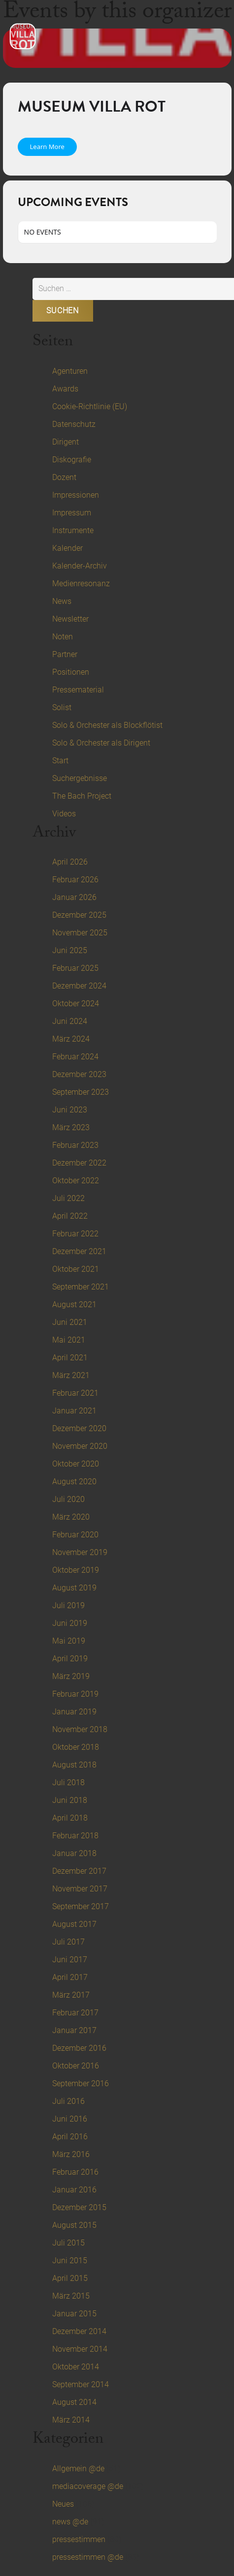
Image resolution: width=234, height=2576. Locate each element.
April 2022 (70, 1216)
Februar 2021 (75, 1393)
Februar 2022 (75, 1233)
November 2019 (79, 1552)
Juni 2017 (69, 1959)
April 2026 (70, 862)
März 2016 (71, 2154)
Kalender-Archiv (79, 565)
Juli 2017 (68, 1942)
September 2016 (80, 2083)
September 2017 (80, 1906)
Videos (64, 813)
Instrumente (73, 530)
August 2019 (74, 1587)
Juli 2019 (68, 1605)
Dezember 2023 (79, 1074)
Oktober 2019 (75, 1570)
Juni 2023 (69, 1109)
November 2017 (79, 1888)
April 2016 (70, 2136)
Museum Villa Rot (92, 106)
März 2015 (71, 2296)
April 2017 (70, 1977)
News (61, 601)
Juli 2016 (68, 2101)
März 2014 (71, 2420)
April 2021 (70, 1357)
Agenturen (70, 371)
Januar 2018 (74, 1853)
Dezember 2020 (79, 1428)
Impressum (71, 512)
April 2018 (70, 1818)
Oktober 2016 (75, 2065)
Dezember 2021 (79, 1251)
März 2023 (71, 1127)
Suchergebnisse (79, 778)
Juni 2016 (69, 2119)
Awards (65, 388)
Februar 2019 (75, 1694)
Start (60, 760)
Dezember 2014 (79, 2331)
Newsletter (70, 619)
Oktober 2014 (75, 2366)
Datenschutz (74, 424)
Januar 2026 (74, 897)
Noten (62, 636)
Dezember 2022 (79, 1163)
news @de (70, 2521)
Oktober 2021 (75, 1269)
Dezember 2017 (79, 1871)
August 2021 (74, 1304)
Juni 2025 (69, 950)
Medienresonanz (81, 583)
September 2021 (80, 1286)
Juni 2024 (69, 1021)
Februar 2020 (75, 1534)
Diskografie (71, 459)
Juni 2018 (69, 1800)
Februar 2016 (75, 2172)
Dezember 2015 (79, 2207)
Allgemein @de (78, 2468)
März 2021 (71, 1375)
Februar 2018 (75, 1835)
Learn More (47, 146)
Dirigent (65, 442)
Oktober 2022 (75, 1180)
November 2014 (79, 2349)
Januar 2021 (74, 1410)
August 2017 (74, 1924)
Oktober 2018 (75, 1747)
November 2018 (79, 1729)
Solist (61, 707)
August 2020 (74, 1481)
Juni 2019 (69, 1623)
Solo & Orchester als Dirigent (101, 743)
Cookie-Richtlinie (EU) (89, 406)
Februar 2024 (75, 1056)
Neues (63, 2504)
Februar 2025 (75, 968)
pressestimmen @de (87, 2557)
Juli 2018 (68, 1782)
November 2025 (79, 932)
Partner (64, 654)
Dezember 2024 (79, 985)
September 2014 (80, 2384)
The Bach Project (81, 796)
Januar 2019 (74, 1711)
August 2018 (74, 1764)
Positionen (70, 672)
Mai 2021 (68, 1340)
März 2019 (71, 1676)
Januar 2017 (74, 2030)
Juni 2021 (69, 1322)
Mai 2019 (68, 1641)
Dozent (64, 477)
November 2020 (79, 1446)
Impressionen (75, 495)
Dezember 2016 (79, 2048)
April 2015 (70, 2278)
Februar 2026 (75, 879)
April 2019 (70, 1658)
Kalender (67, 548)
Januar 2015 (74, 2313)
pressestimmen (78, 2539)
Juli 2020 (68, 1499)
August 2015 (74, 2225)
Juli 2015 (68, 2242)
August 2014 (74, 2402)
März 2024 (71, 1039)
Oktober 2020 (75, 1463)
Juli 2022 (68, 1198)
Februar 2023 (75, 1145)
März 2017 (71, 1995)
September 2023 (80, 1092)
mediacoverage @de (87, 2486)
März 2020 (71, 1517)
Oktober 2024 (75, 1003)
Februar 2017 (75, 2012)
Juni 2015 (69, 2260)
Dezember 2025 (79, 915)
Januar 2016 (74, 2189)
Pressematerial (78, 689)
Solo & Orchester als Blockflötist (107, 725)
